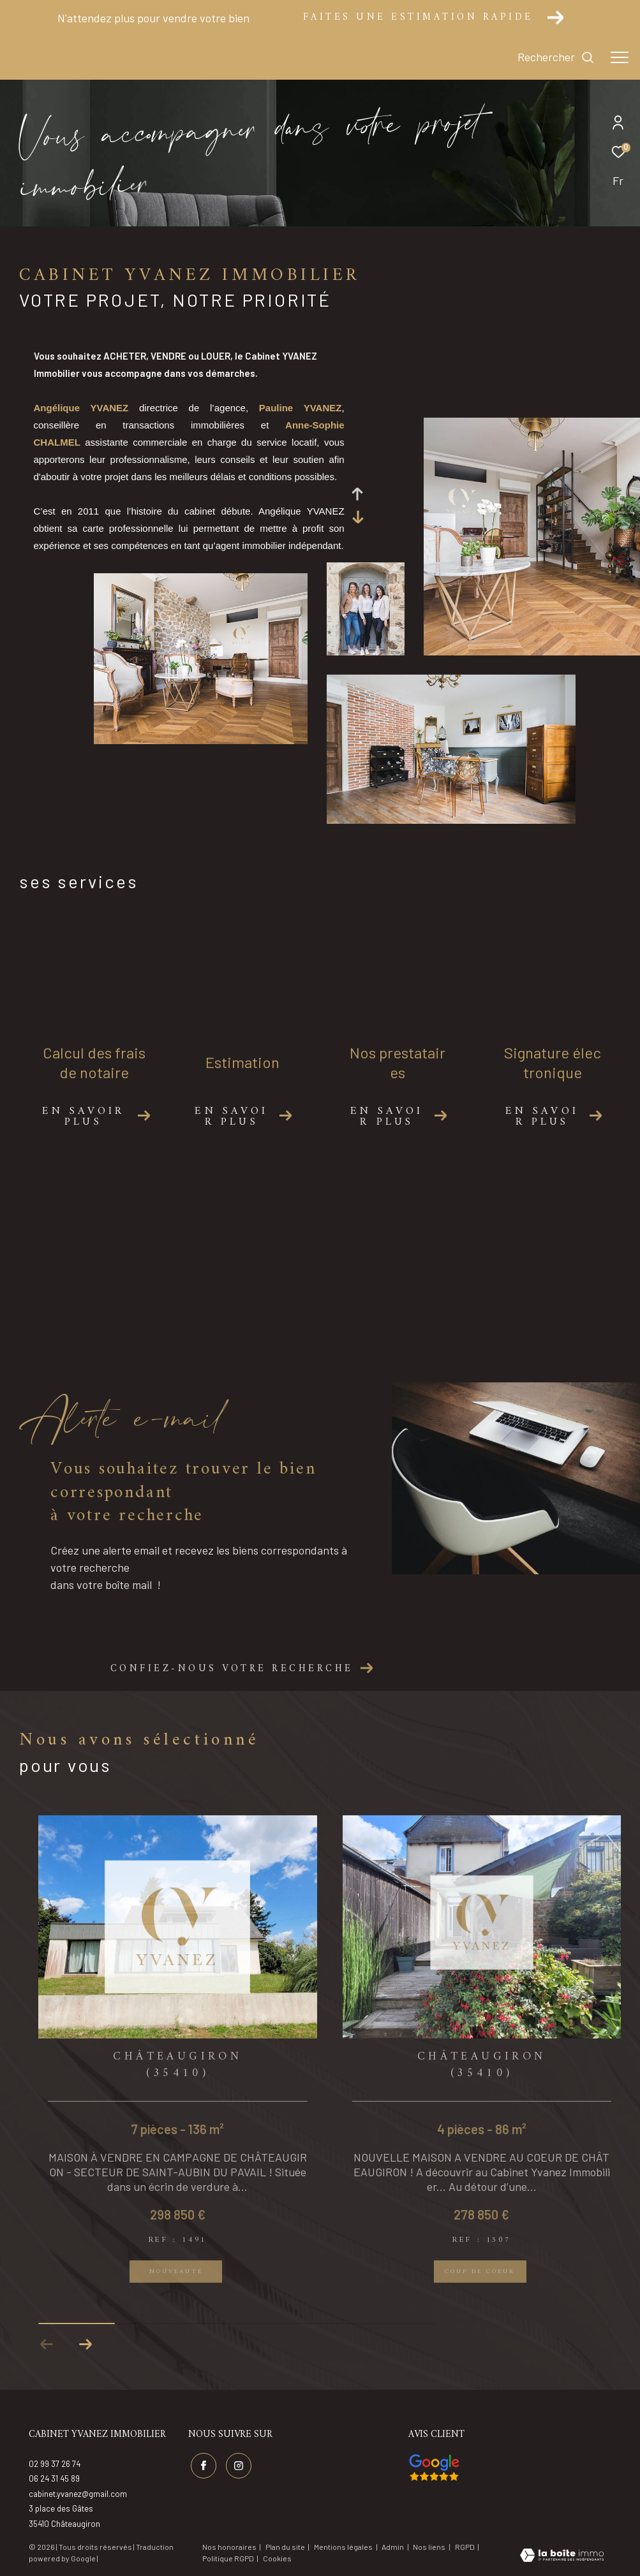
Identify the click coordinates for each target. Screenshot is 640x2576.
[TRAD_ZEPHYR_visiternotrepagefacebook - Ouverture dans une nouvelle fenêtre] (203, 2465)
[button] (85, 2345)
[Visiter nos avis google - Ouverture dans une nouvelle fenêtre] (434, 2468)
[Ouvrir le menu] (619, 57)
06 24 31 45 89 (54, 2478)
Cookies (277, 2558)
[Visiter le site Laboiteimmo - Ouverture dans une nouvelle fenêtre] (561, 2556)
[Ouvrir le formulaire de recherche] (556, 57)
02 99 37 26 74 (54, 2464)
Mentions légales (344, 2546)
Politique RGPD (228, 2558)
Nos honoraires (229, 2546)
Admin (393, 2546)
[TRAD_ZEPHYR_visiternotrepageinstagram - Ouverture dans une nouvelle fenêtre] (238, 2465)
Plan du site (285, 2546)
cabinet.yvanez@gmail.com (78, 2494)
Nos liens (430, 2546)
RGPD (465, 2546)
